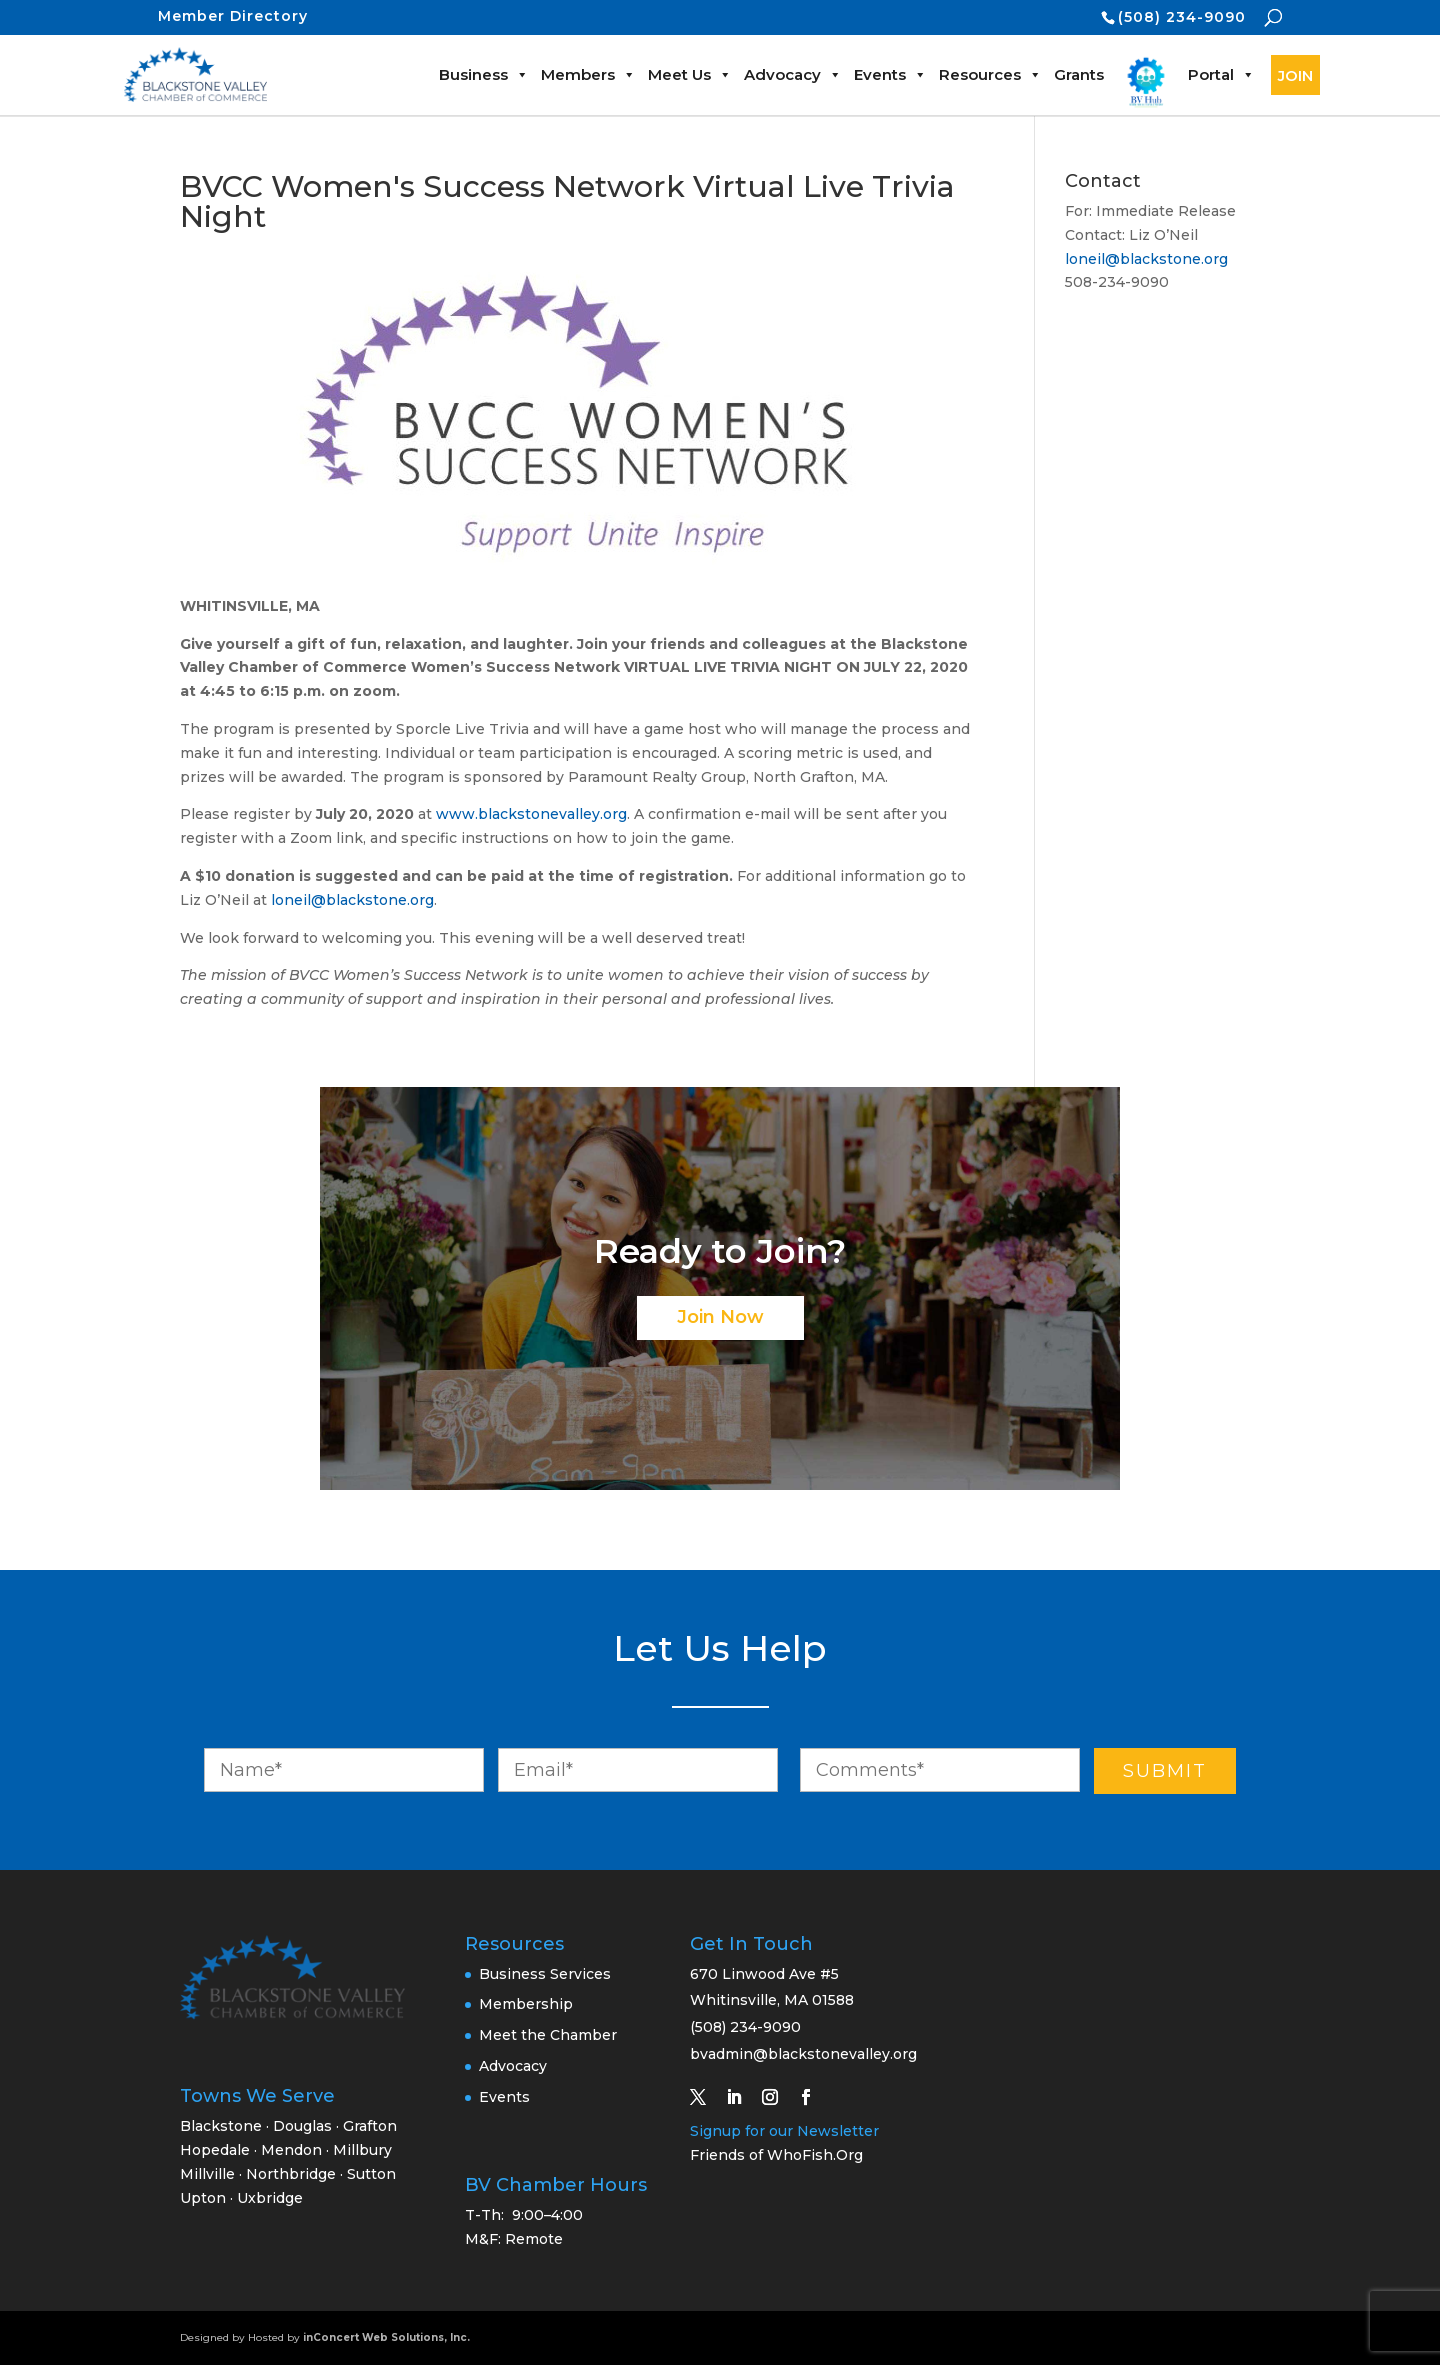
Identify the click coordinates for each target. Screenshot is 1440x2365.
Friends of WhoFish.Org (776, 2155)
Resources (990, 74)
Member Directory (233, 16)
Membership (526, 2004)
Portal (1221, 74)
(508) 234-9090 (1182, 17)
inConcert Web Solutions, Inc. (386, 2337)
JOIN (1295, 75)
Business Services (545, 1974)
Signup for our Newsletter (784, 2131)
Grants (1079, 74)
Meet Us (690, 74)
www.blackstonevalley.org (531, 814)
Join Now (720, 1317)
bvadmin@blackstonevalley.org (803, 2054)
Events (890, 74)
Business (484, 74)
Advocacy (793, 74)
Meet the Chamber (548, 2035)
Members (588, 74)
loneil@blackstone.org (352, 900)
